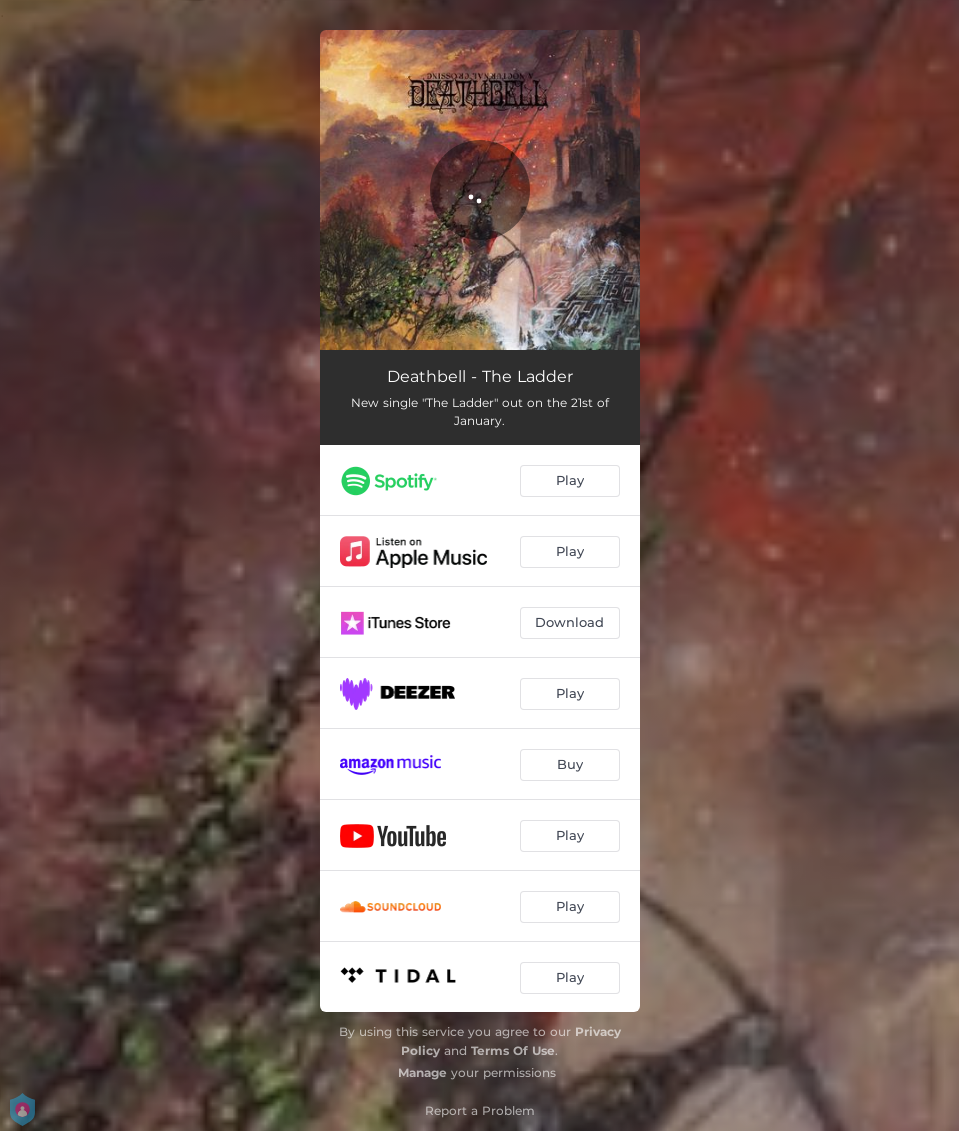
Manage (422, 1072)
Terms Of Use (513, 1050)
